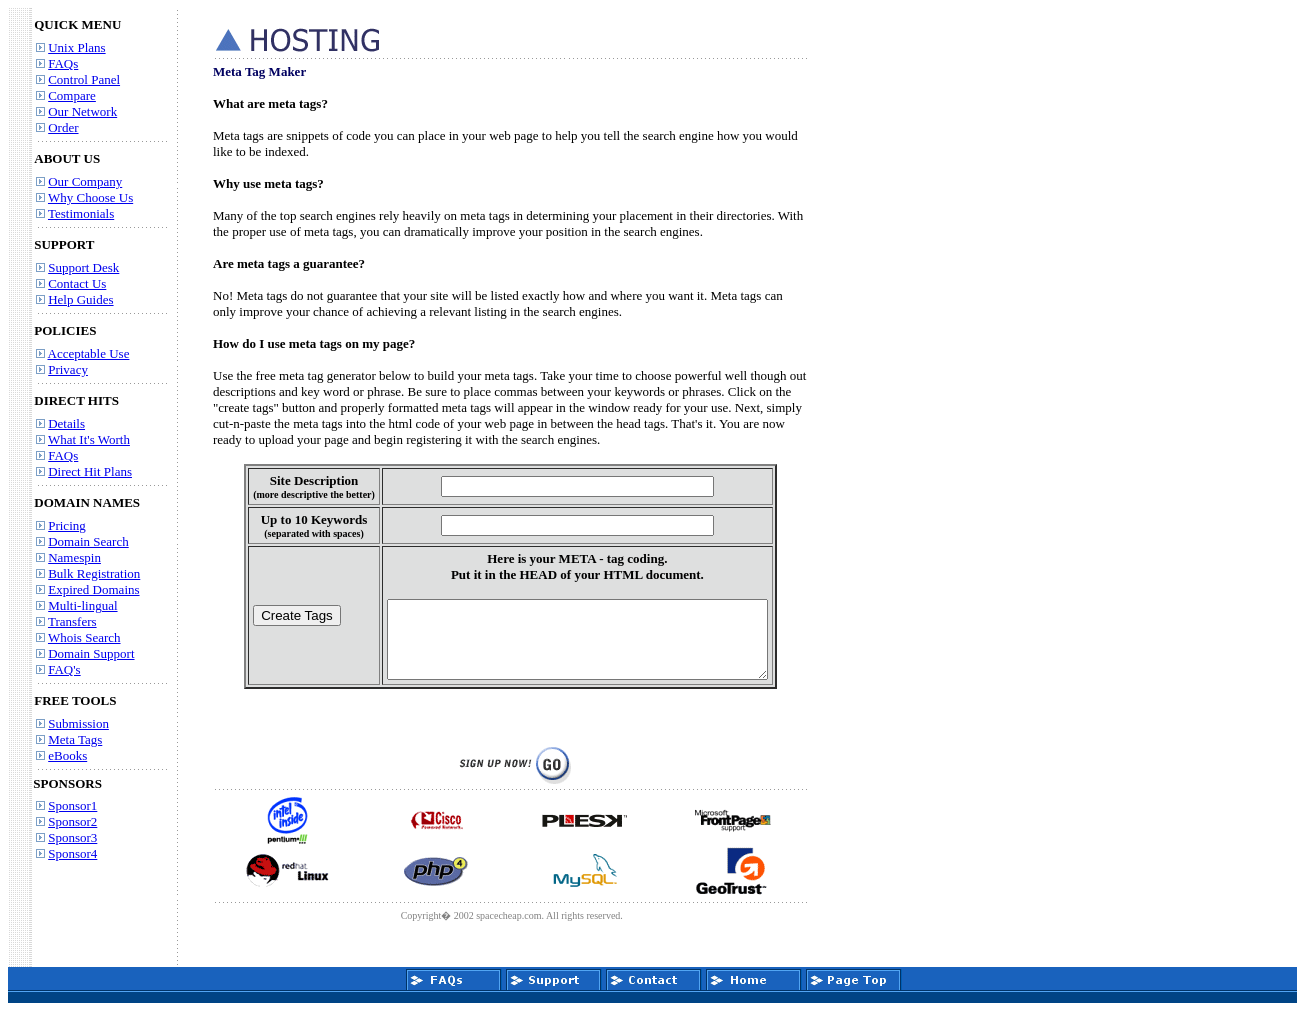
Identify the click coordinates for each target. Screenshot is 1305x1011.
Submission (78, 723)
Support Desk (83, 267)
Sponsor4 (72, 853)
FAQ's (64, 669)
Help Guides (80, 299)
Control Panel (84, 79)
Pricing (67, 525)
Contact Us (77, 283)
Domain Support (91, 653)
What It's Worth (89, 439)
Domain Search (88, 541)
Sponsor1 (72, 805)
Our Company (85, 181)
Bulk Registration (94, 573)
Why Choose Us (90, 197)
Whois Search (84, 637)
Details (66, 423)
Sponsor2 (72, 821)
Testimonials (81, 213)
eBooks (67, 755)
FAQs (63, 63)
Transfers (72, 621)
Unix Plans (76, 47)
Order (63, 127)
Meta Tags (75, 739)
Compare (72, 95)
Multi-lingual (82, 605)
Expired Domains (93, 589)
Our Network (82, 111)
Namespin (74, 557)
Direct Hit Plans (90, 471)
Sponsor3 (72, 837)
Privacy (68, 369)
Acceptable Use (89, 353)
